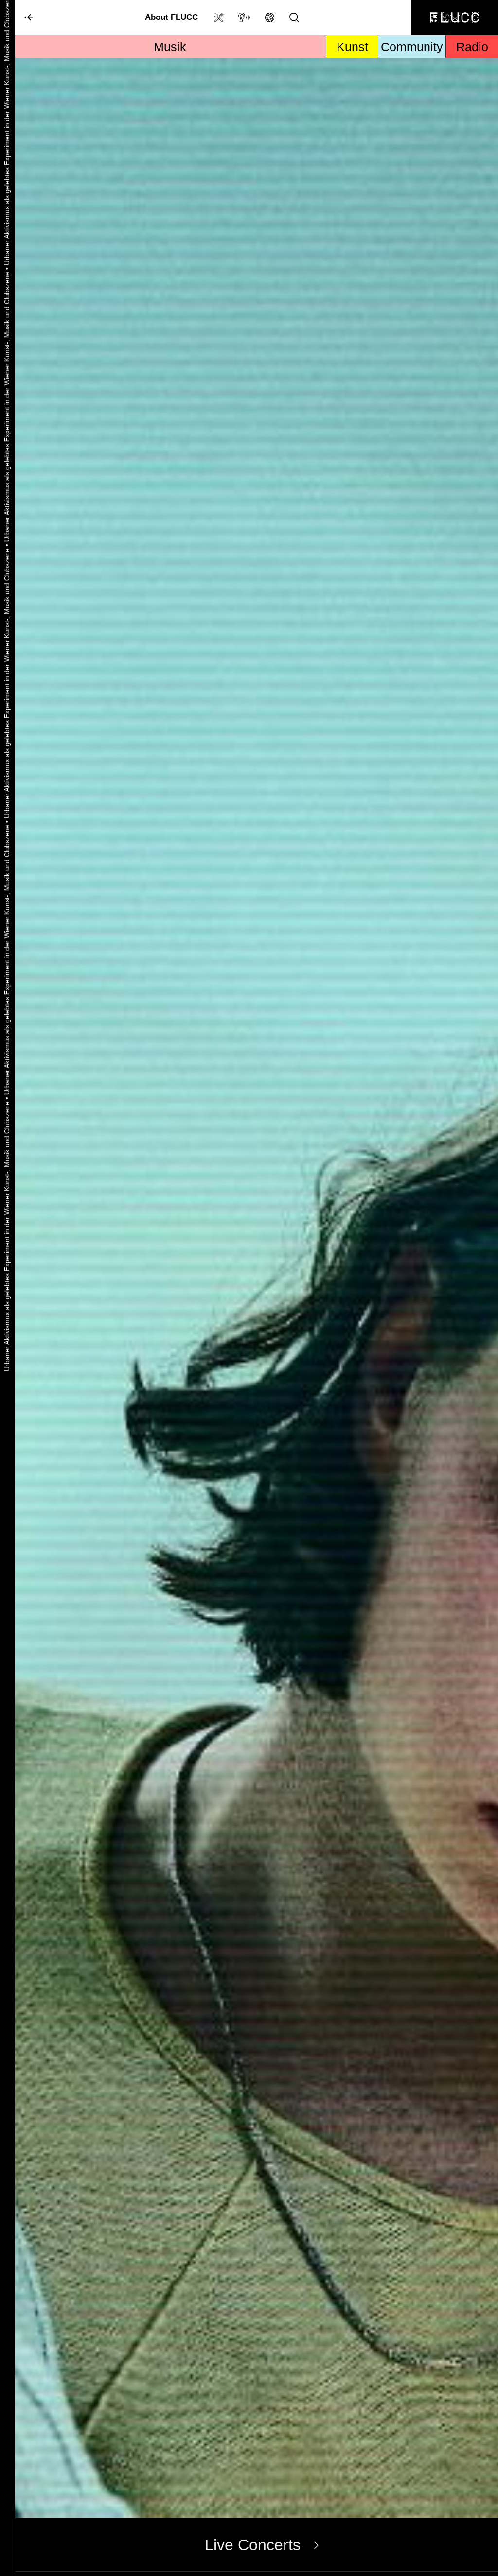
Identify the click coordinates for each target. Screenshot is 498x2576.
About (171, 17)
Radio (472, 46)
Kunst (352, 46)
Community (412, 46)
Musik (170, 46)
